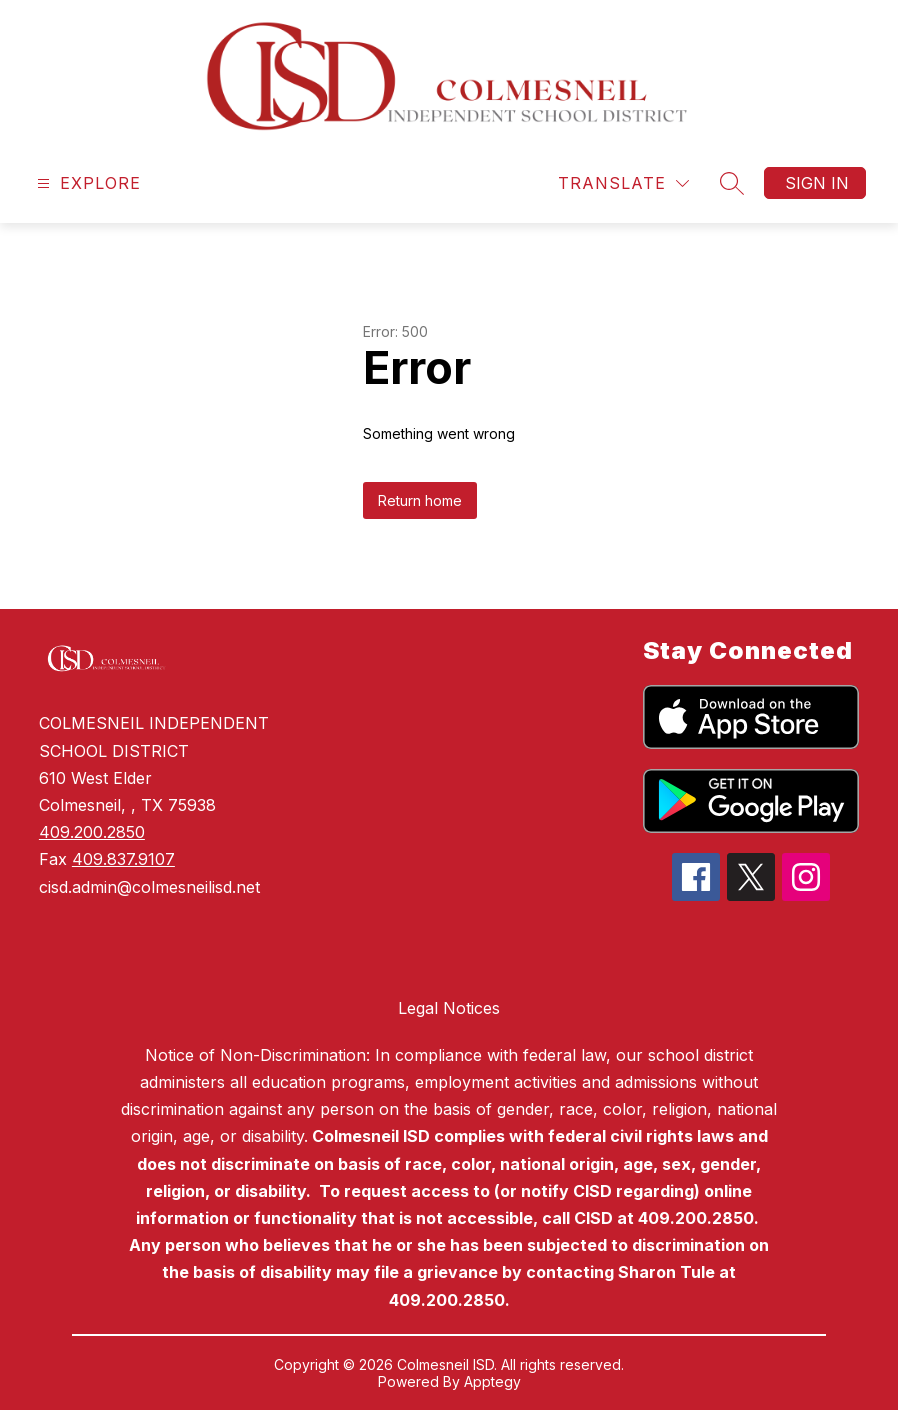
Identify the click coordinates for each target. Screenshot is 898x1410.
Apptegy (492, 1381)
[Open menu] (86, 183)
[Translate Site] (623, 183)
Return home (420, 500)
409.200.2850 (92, 832)
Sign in (817, 183)
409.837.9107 (123, 859)
